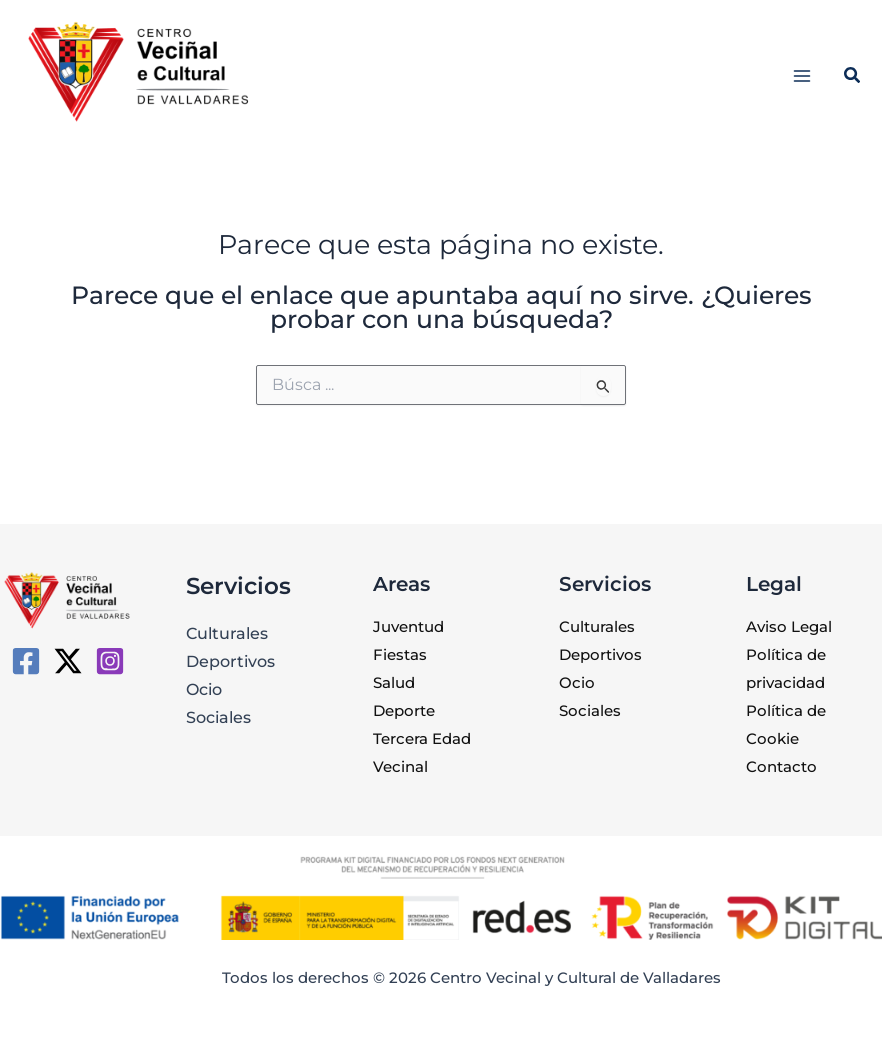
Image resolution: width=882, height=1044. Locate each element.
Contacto (781, 767)
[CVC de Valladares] (26, 661)
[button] (853, 78)
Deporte (404, 711)
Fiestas (400, 655)
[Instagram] (110, 661)
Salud (394, 683)
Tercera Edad (422, 739)
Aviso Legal (789, 627)
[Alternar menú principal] (802, 75)
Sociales (218, 717)
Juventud (408, 627)
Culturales (227, 633)
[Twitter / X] (68, 661)
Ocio (204, 689)
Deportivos (230, 661)
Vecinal (400, 767)
